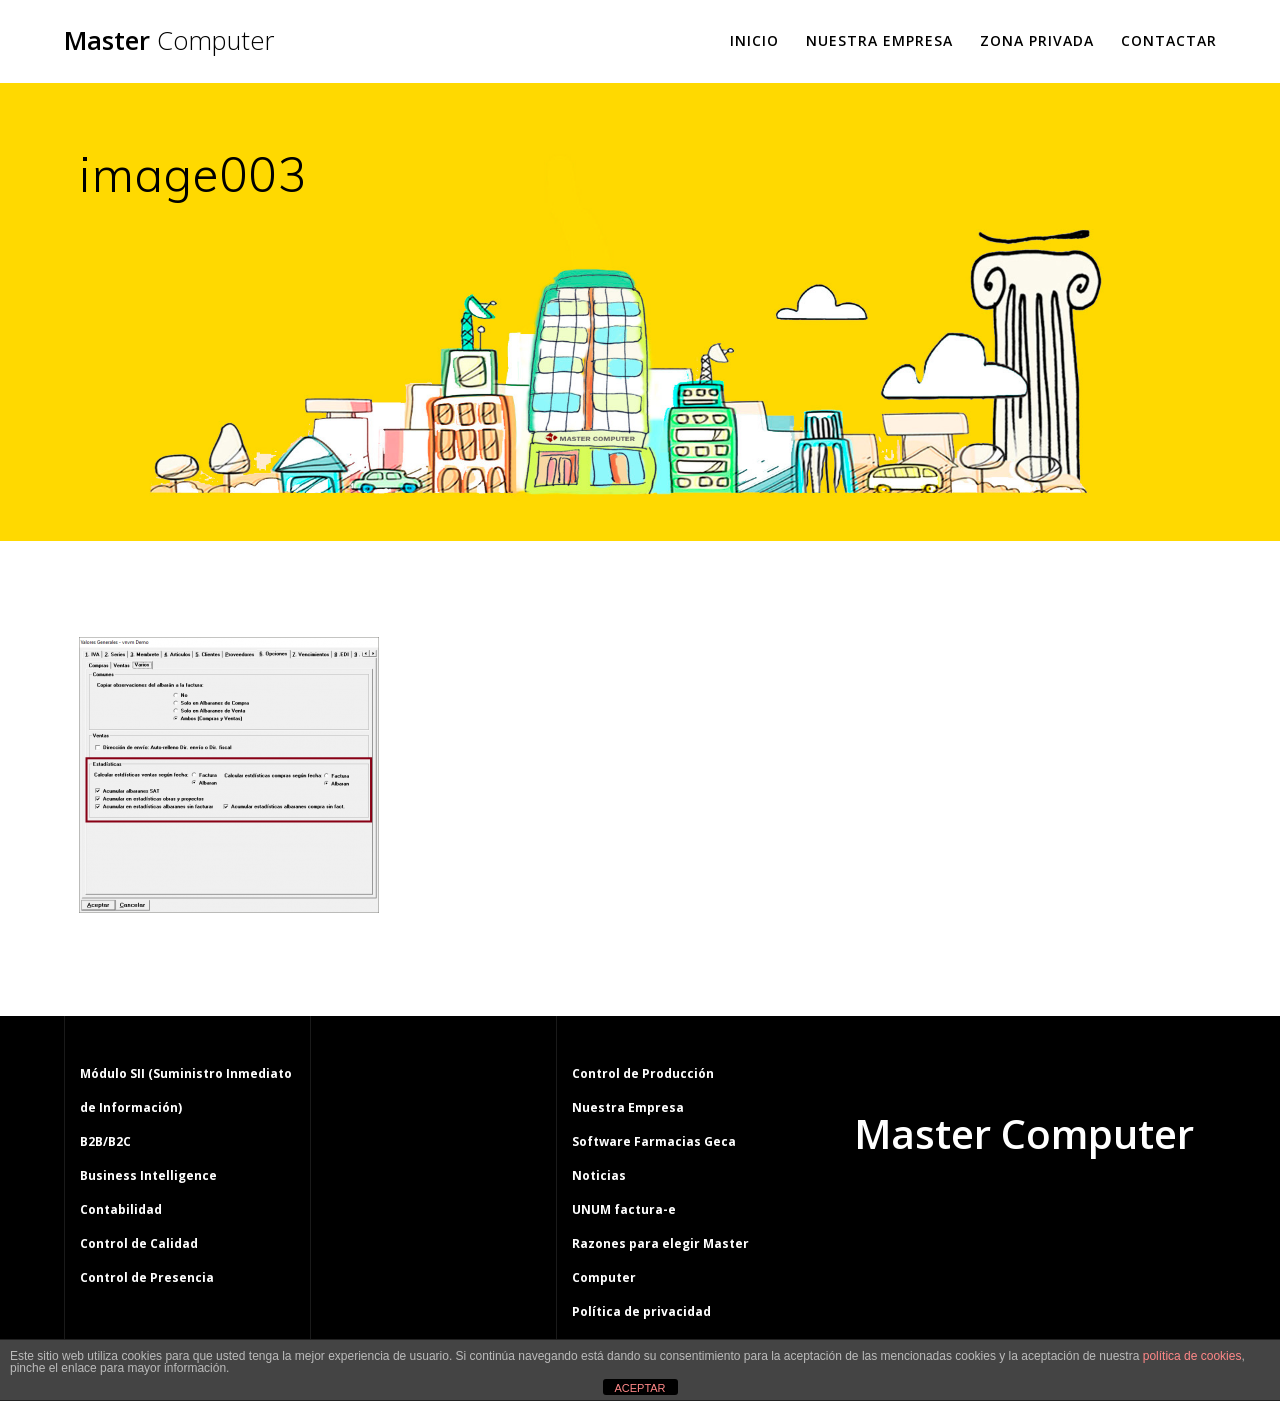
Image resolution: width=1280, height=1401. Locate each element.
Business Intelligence (148, 1175)
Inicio (754, 40)
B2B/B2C (105, 1141)
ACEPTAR (639, 1388)
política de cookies (1192, 1356)
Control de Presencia (147, 1277)
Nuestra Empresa (879, 40)
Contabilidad (121, 1209)
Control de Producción (643, 1073)
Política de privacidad (641, 1311)
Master (169, 41)
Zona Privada (1037, 40)
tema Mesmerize (1082, 1210)
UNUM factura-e (624, 1209)
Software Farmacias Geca (654, 1141)
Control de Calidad (139, 1243)
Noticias (599, 1175)
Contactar (1169, 40)
